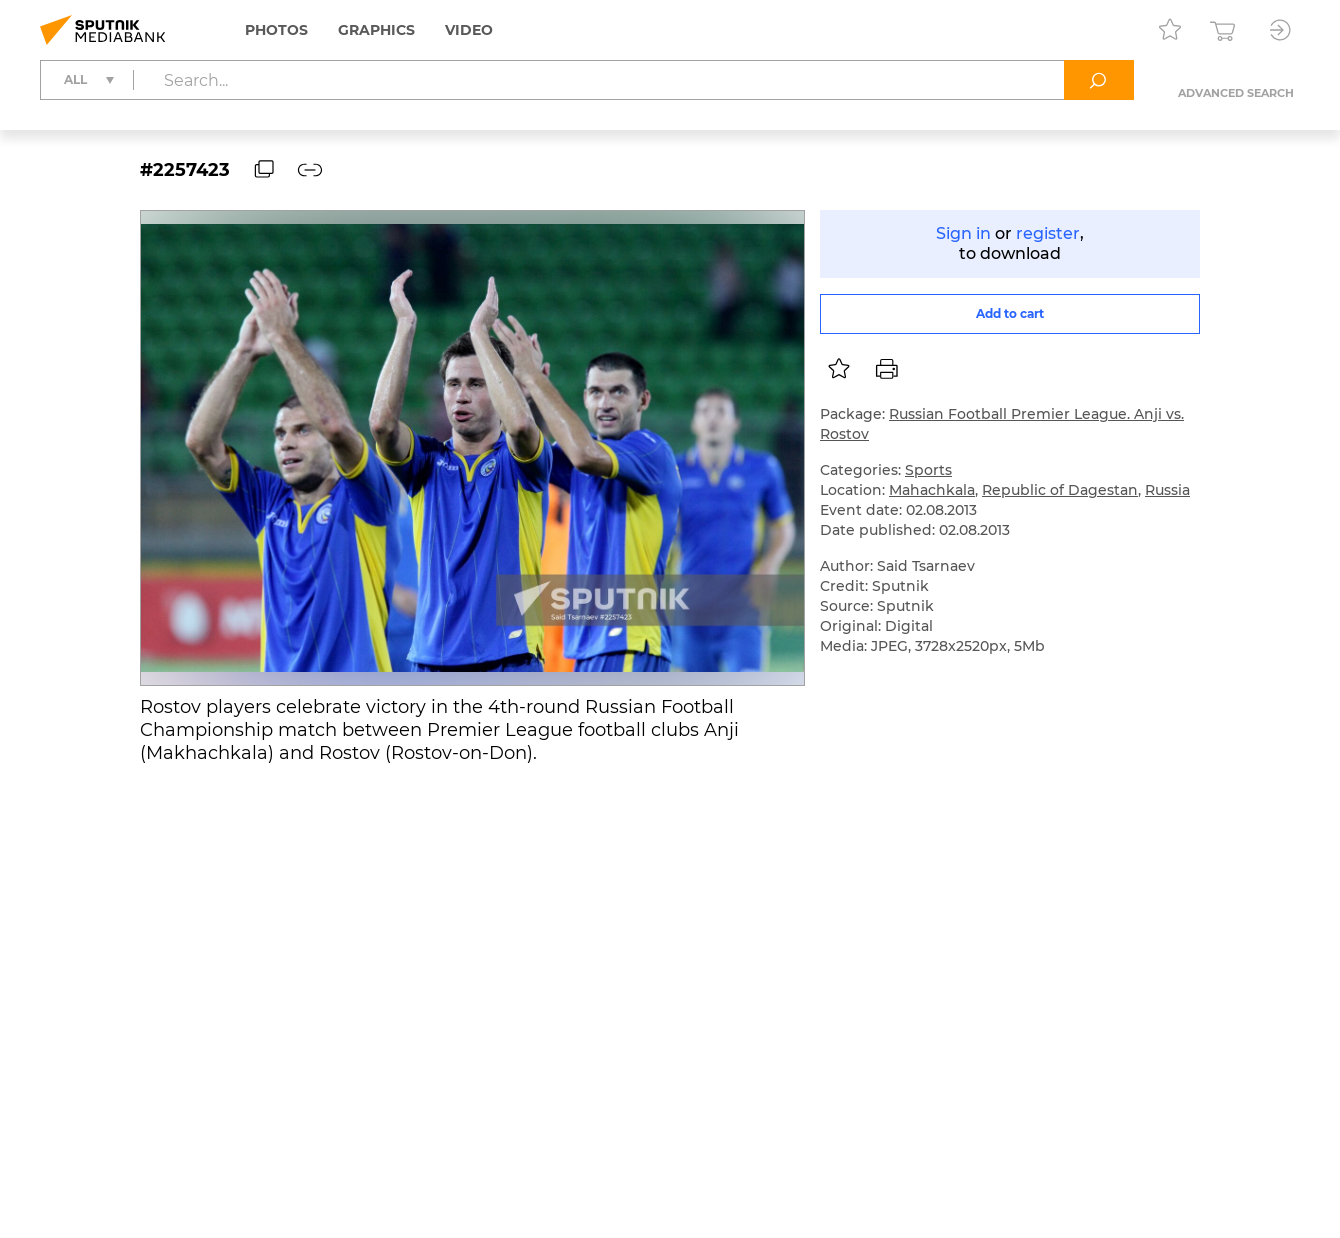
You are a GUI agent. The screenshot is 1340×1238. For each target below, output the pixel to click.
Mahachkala (932, 490)
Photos (276, 30)
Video (469, 30)
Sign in (963, 233)
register (1048, 233)
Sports (928, 470)
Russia (1167, 490)
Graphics (376, 30)
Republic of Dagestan (1060, 490)
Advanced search (1236, 93)
